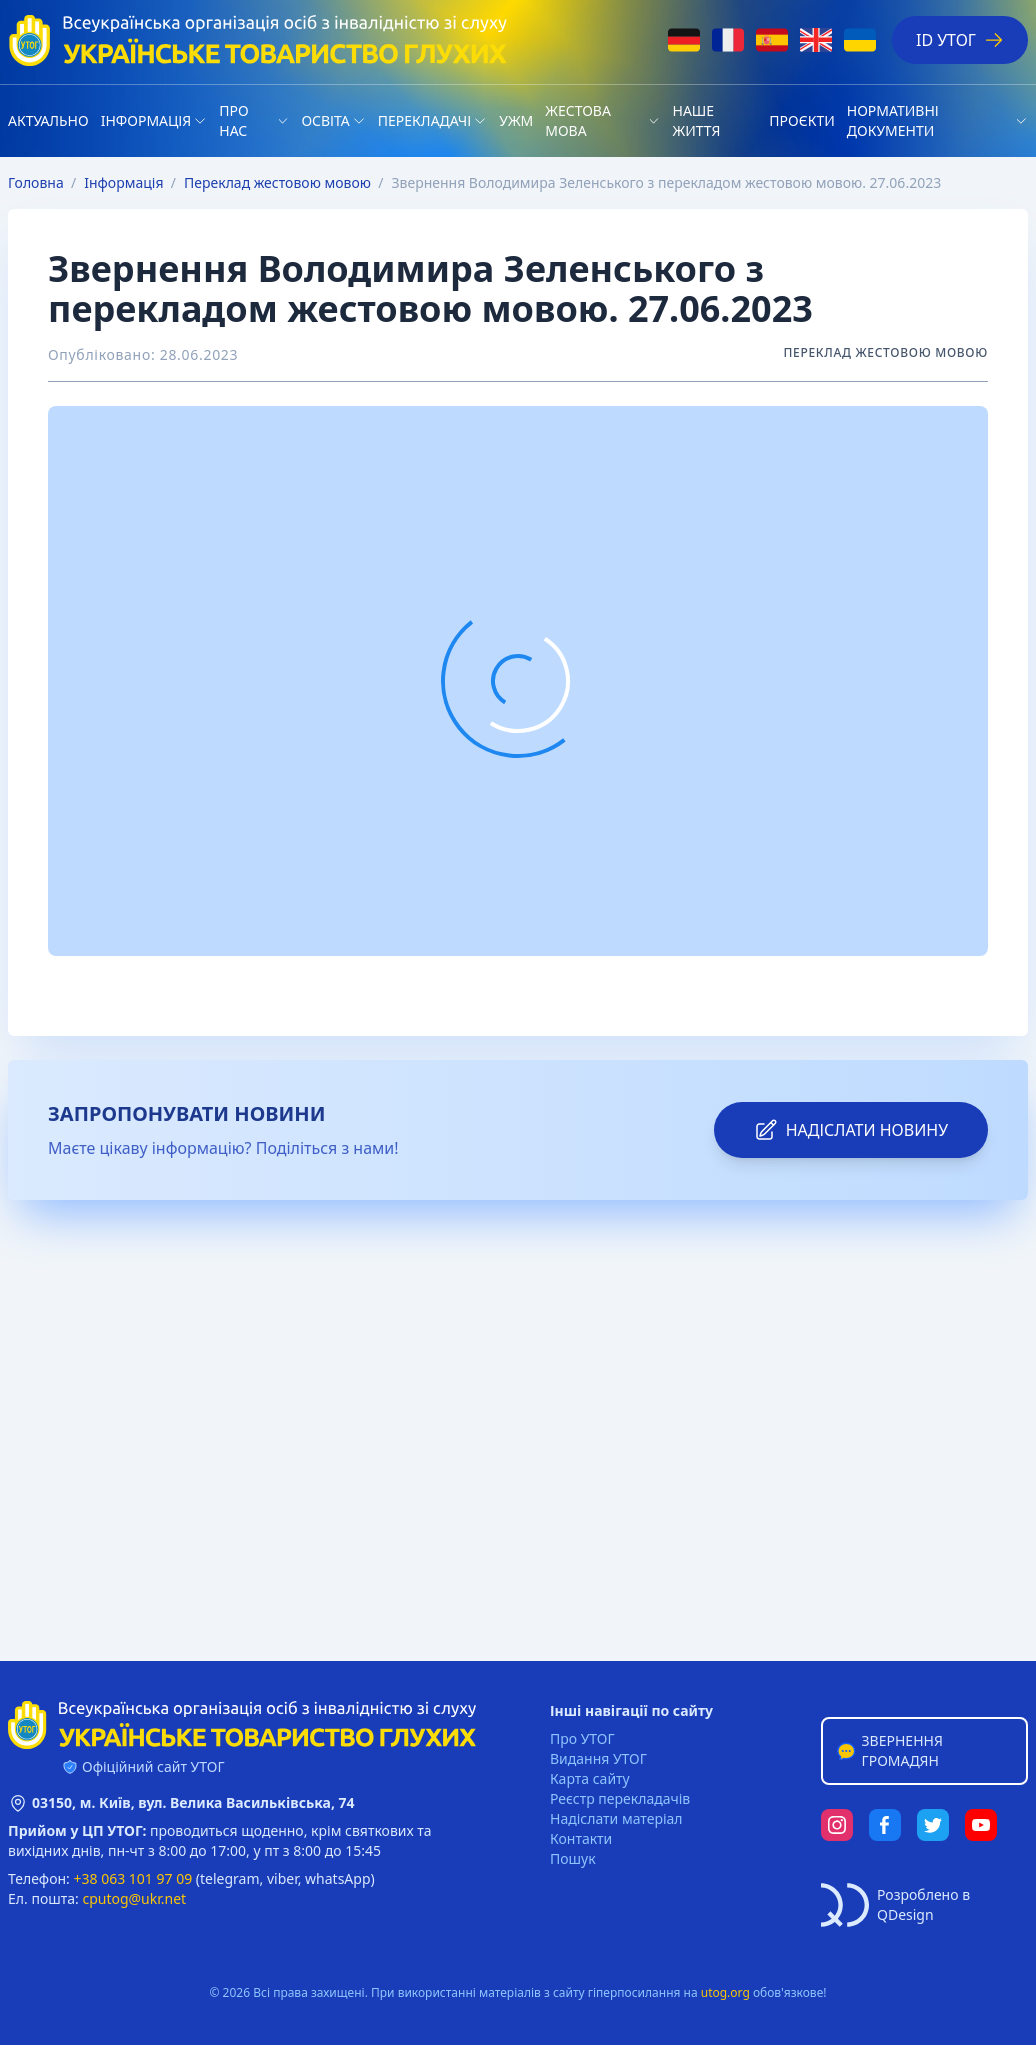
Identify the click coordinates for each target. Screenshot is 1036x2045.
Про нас (233, 120)
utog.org (725, 1992)
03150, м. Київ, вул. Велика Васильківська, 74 (193, 1802)
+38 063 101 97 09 (133, 1878)
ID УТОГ (960, 40)
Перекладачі (424, 120)
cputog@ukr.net (134, 1898)
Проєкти (801, 120)
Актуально (48, 120)
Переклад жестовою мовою (277, 182)
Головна (36, 182)
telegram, (231, 1878)
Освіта (325, 120)
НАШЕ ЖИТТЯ (696, 120)
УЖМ (516, 120)
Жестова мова (578, 120)
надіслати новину (851, 1130)
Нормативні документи (893, 120)
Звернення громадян (889, 1750)
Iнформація (146, 120)
